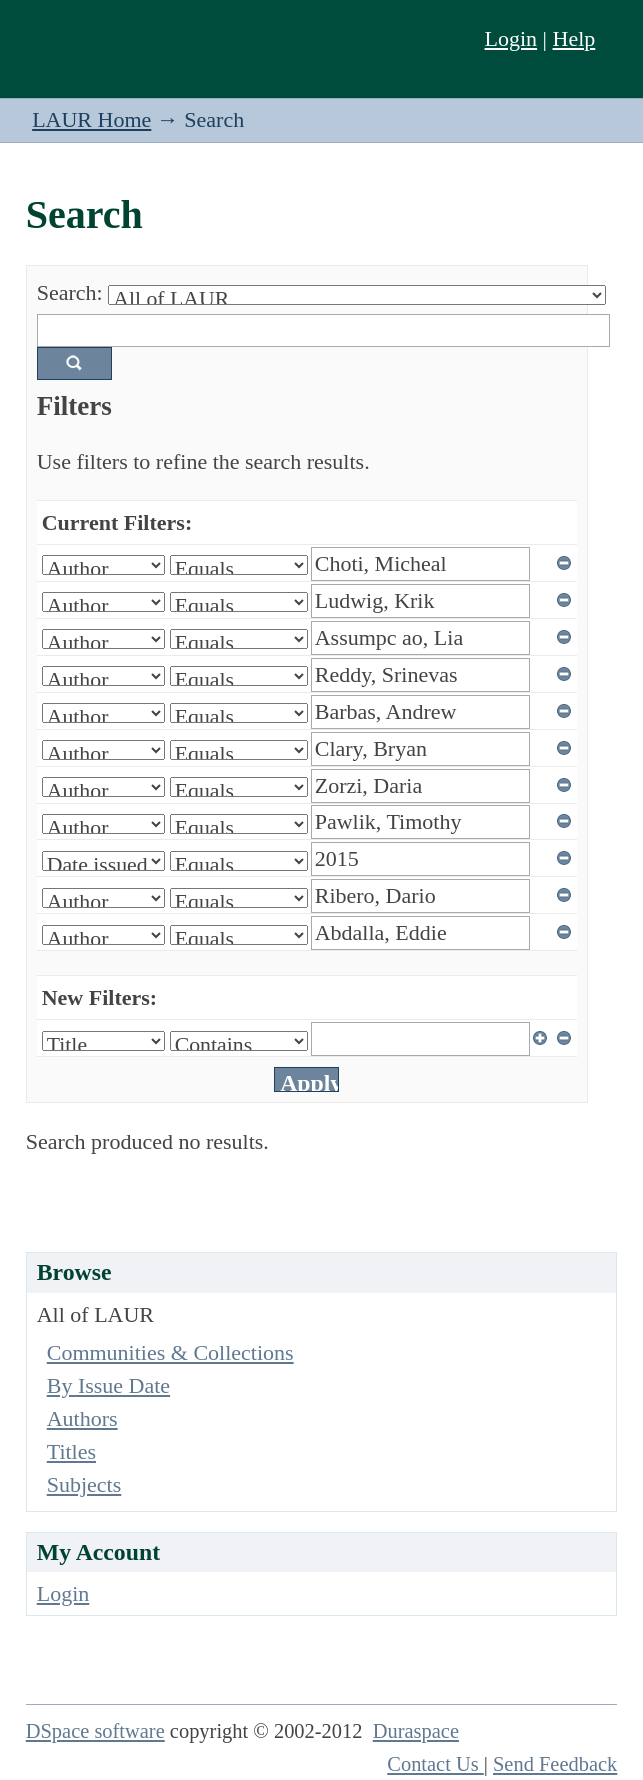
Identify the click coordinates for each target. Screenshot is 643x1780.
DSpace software (95, 1731)
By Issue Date (108, 1385)
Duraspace (416, 1731)
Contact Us (435, 1764)
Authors (82, 1418)
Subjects (84, 1484)
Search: (70, 292)
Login (511, 38)
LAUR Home (91, 119)
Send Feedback (555, 1764)
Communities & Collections (170, 1352)
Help (574, 38)
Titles (71, 1451)
